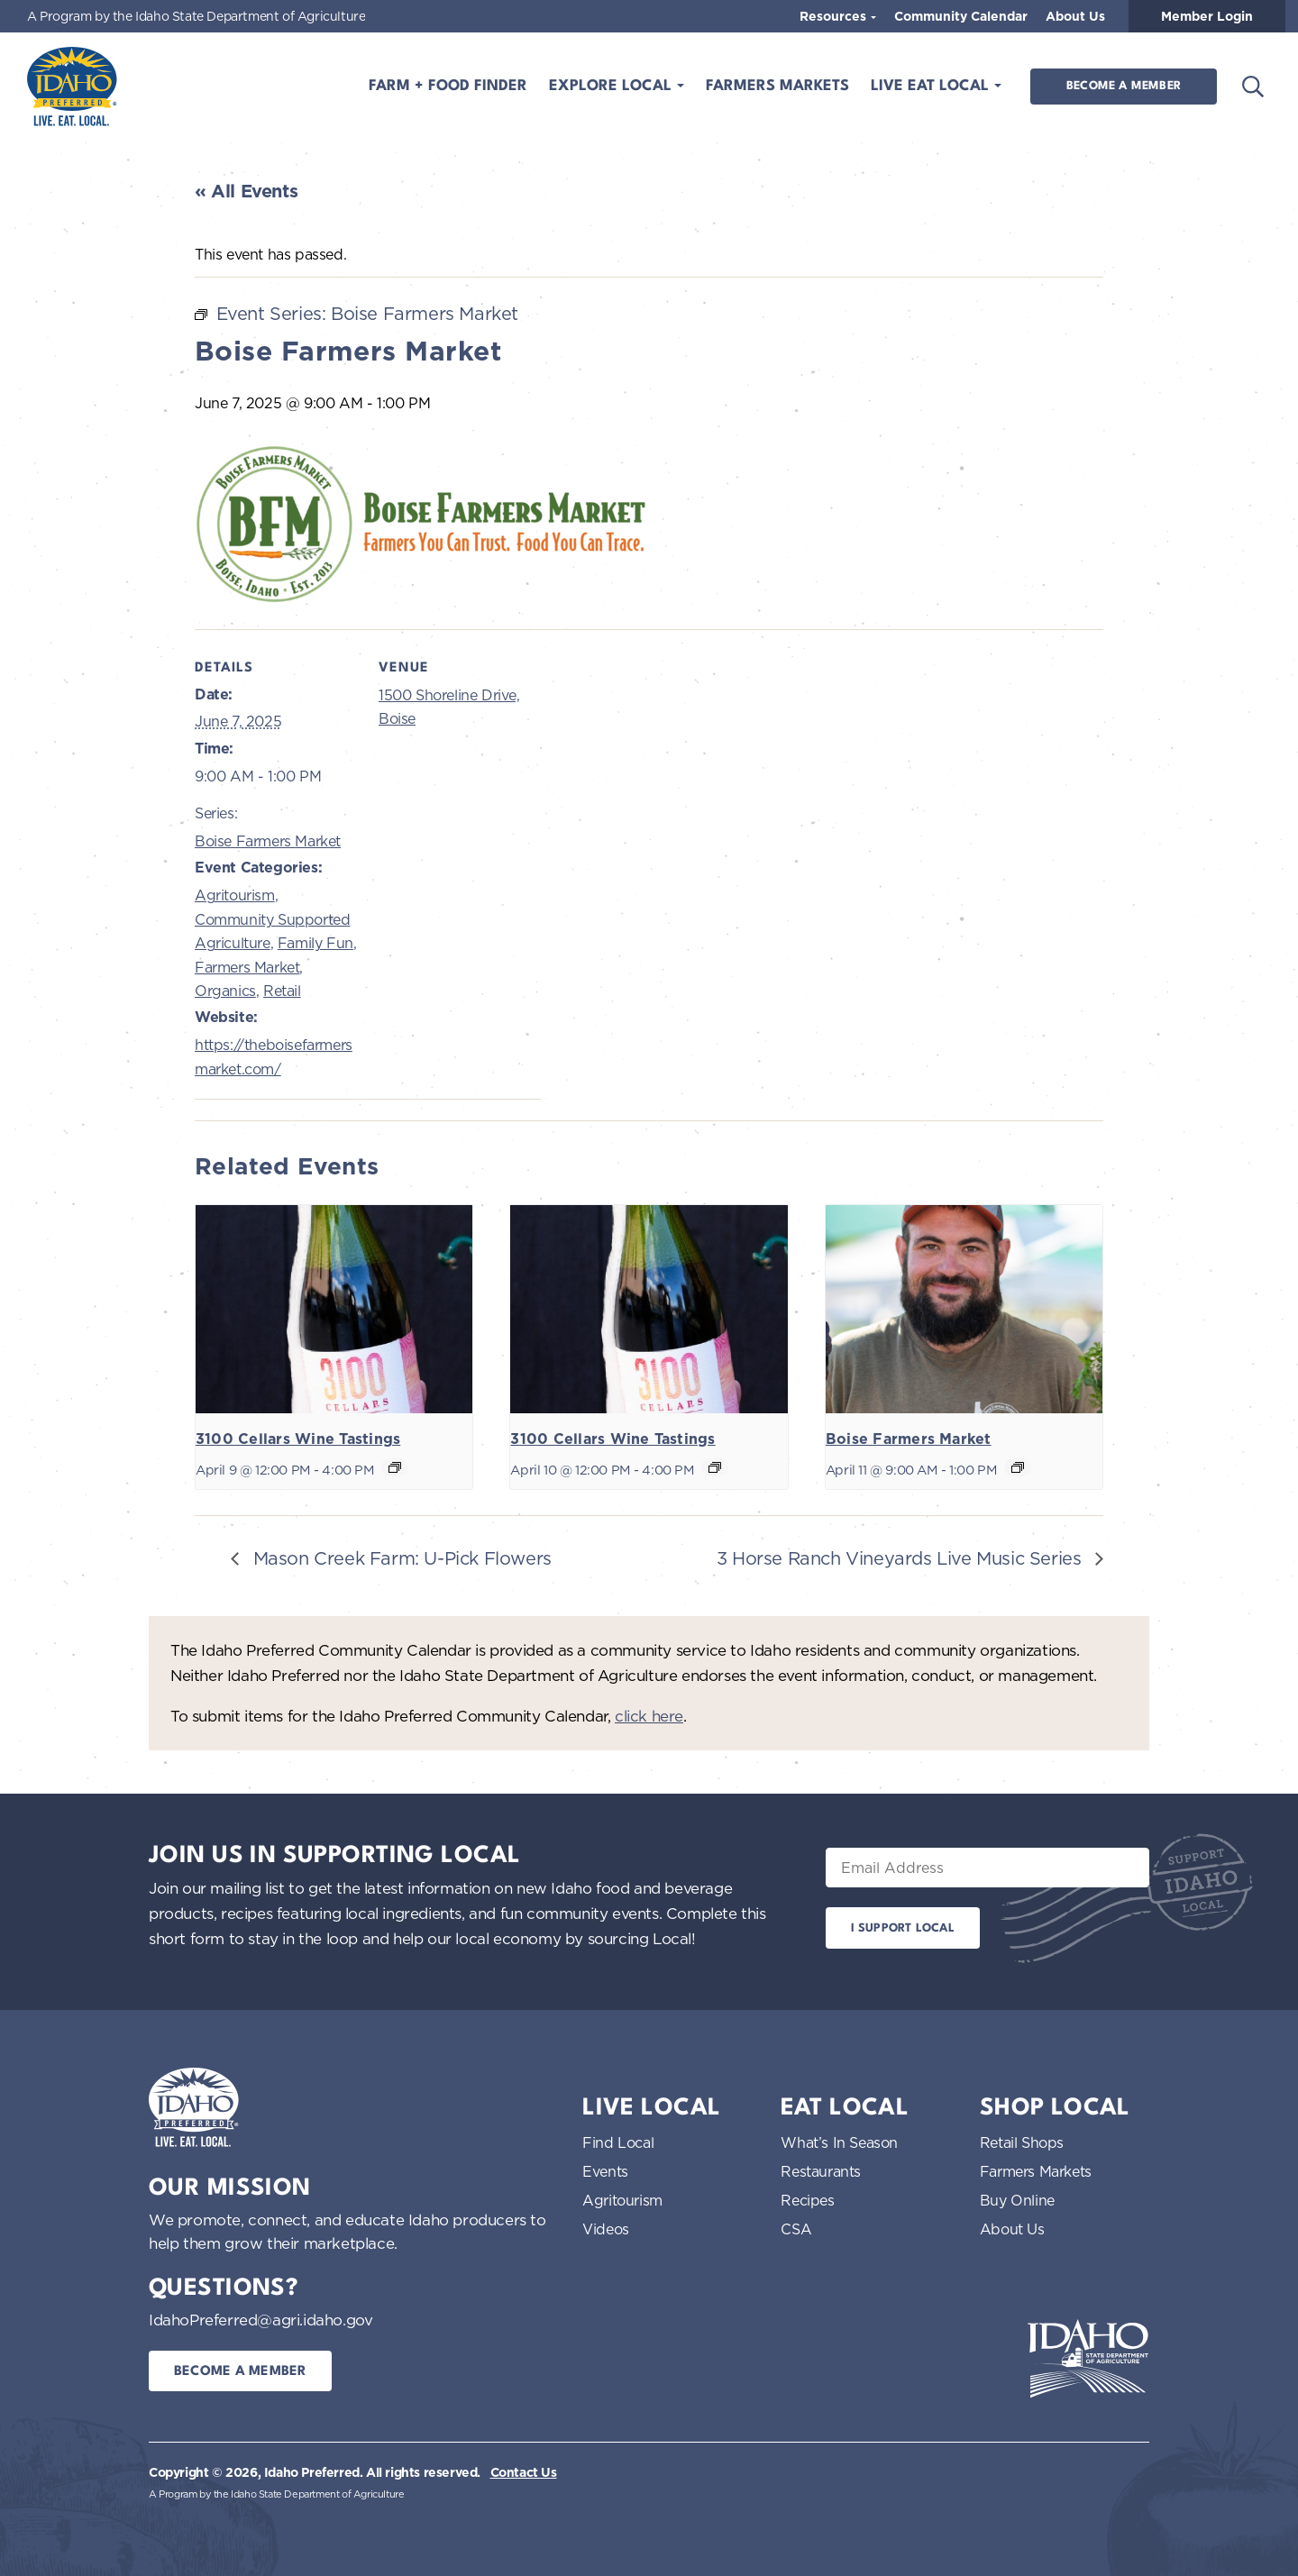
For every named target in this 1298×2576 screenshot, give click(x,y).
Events (605, 2171)
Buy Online (1017, 2200)
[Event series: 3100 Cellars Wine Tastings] (394, 1467)
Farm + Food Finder (448, 86)
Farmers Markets (777, 86)
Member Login (1207, 16)
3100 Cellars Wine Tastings (298, 1439)
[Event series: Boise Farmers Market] (1017, 1467)
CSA (796, 2229)
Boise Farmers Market (268, 841)
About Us (1075, 16)
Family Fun (315, 943)
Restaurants (821, 2171)
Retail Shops (1022, 2142)
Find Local (618, 2142)
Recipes (807, 2200)
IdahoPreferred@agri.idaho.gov (260, 2319)
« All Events (246, 191)
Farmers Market (247, 967)
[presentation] (334, 1308)
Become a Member (1123, 86)
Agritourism (235, 895)
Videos (605, 2229)
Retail (282, 991)
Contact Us (523, 2472)
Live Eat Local (932, 86)
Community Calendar (961, 16)
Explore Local (612, 86)
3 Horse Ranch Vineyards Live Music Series (901, 1558)
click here (649, 1715)
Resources (835, 16)
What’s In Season (839, 2142)
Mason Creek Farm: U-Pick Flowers (400, 1558)
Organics (225, 991)
